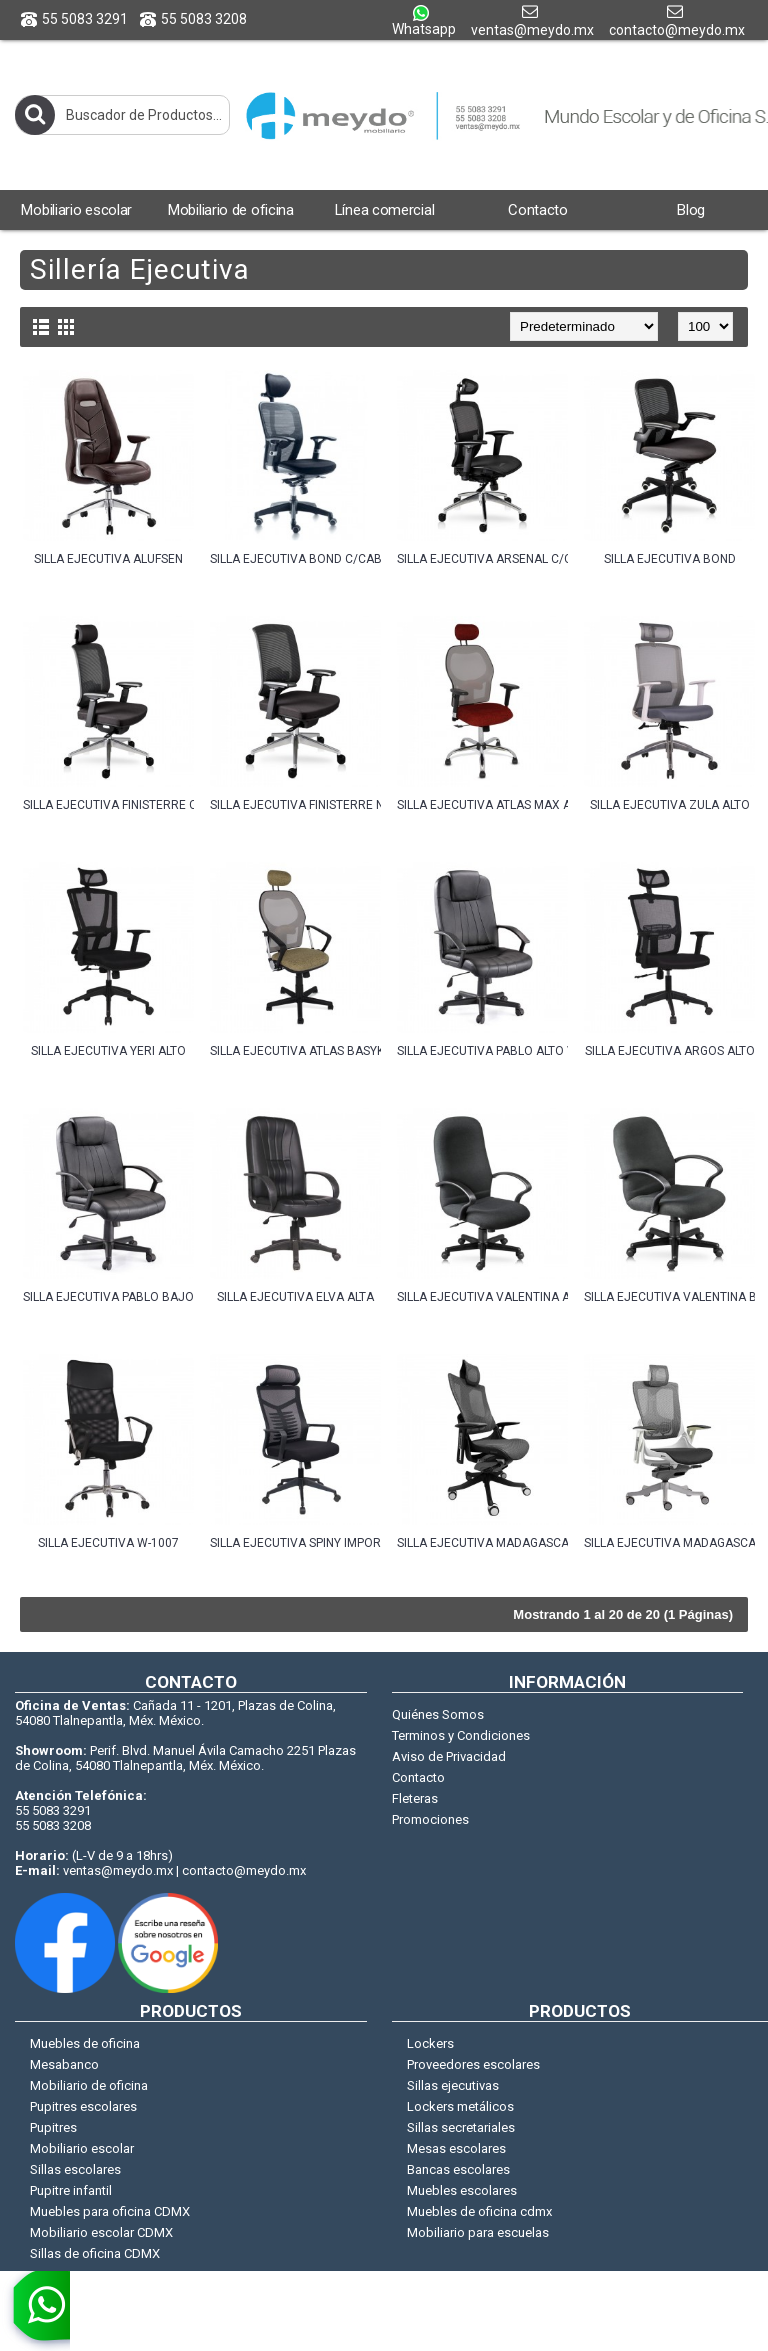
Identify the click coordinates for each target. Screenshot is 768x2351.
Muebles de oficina (85, 2043)
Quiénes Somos (438, 1714)
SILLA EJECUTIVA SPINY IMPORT (295, 1543)
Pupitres (53, 2127)
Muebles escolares (462, 2190)
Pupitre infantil (71, 2190)
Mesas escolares (456, 2148)
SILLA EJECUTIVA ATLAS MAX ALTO (482, 805)
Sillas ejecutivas (453, 2085)
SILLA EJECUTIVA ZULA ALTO (670, 805)
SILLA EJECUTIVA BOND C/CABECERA (295, 559)
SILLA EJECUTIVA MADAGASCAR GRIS (669, 1543)
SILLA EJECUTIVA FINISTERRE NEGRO (295, 805)
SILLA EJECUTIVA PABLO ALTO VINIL (482, 1051)
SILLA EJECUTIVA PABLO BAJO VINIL (108, 1297)
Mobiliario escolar (82, 2148)
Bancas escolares (458, 2169)
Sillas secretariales (461, 2127)
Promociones (430, 1819)
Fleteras (415, 1798)
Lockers (430, 2043)
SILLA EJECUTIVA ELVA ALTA (295, 1297)
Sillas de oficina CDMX (95, 2253)
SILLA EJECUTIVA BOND (670, 559)
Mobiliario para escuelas (478, 2232)
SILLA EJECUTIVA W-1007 (108, 1543)
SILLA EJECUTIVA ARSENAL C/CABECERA (482, 559)
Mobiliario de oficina (89, 2085)
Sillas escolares (75, 2169)
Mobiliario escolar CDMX (101, 2232)
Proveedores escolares (473, 2064)
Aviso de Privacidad (449, 1756)
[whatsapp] (35, 2311)
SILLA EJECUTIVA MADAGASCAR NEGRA (482, 1543)
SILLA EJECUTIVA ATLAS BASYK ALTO (295, 1051)
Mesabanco (64, 2064)
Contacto (418, 1777)
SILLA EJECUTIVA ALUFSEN (108, 559)
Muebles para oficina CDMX (110, 2211)
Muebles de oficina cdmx (479, 2211)
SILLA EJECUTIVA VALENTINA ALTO (482, 1297)
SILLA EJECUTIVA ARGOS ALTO (670, 1051)
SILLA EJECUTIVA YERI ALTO (108, 1051)
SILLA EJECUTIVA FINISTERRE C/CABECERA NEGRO (108, 805)
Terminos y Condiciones (461, 1735)
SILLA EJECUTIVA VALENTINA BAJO (669, 1297)
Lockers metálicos (460, 2106)
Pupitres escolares (83, 2106)
